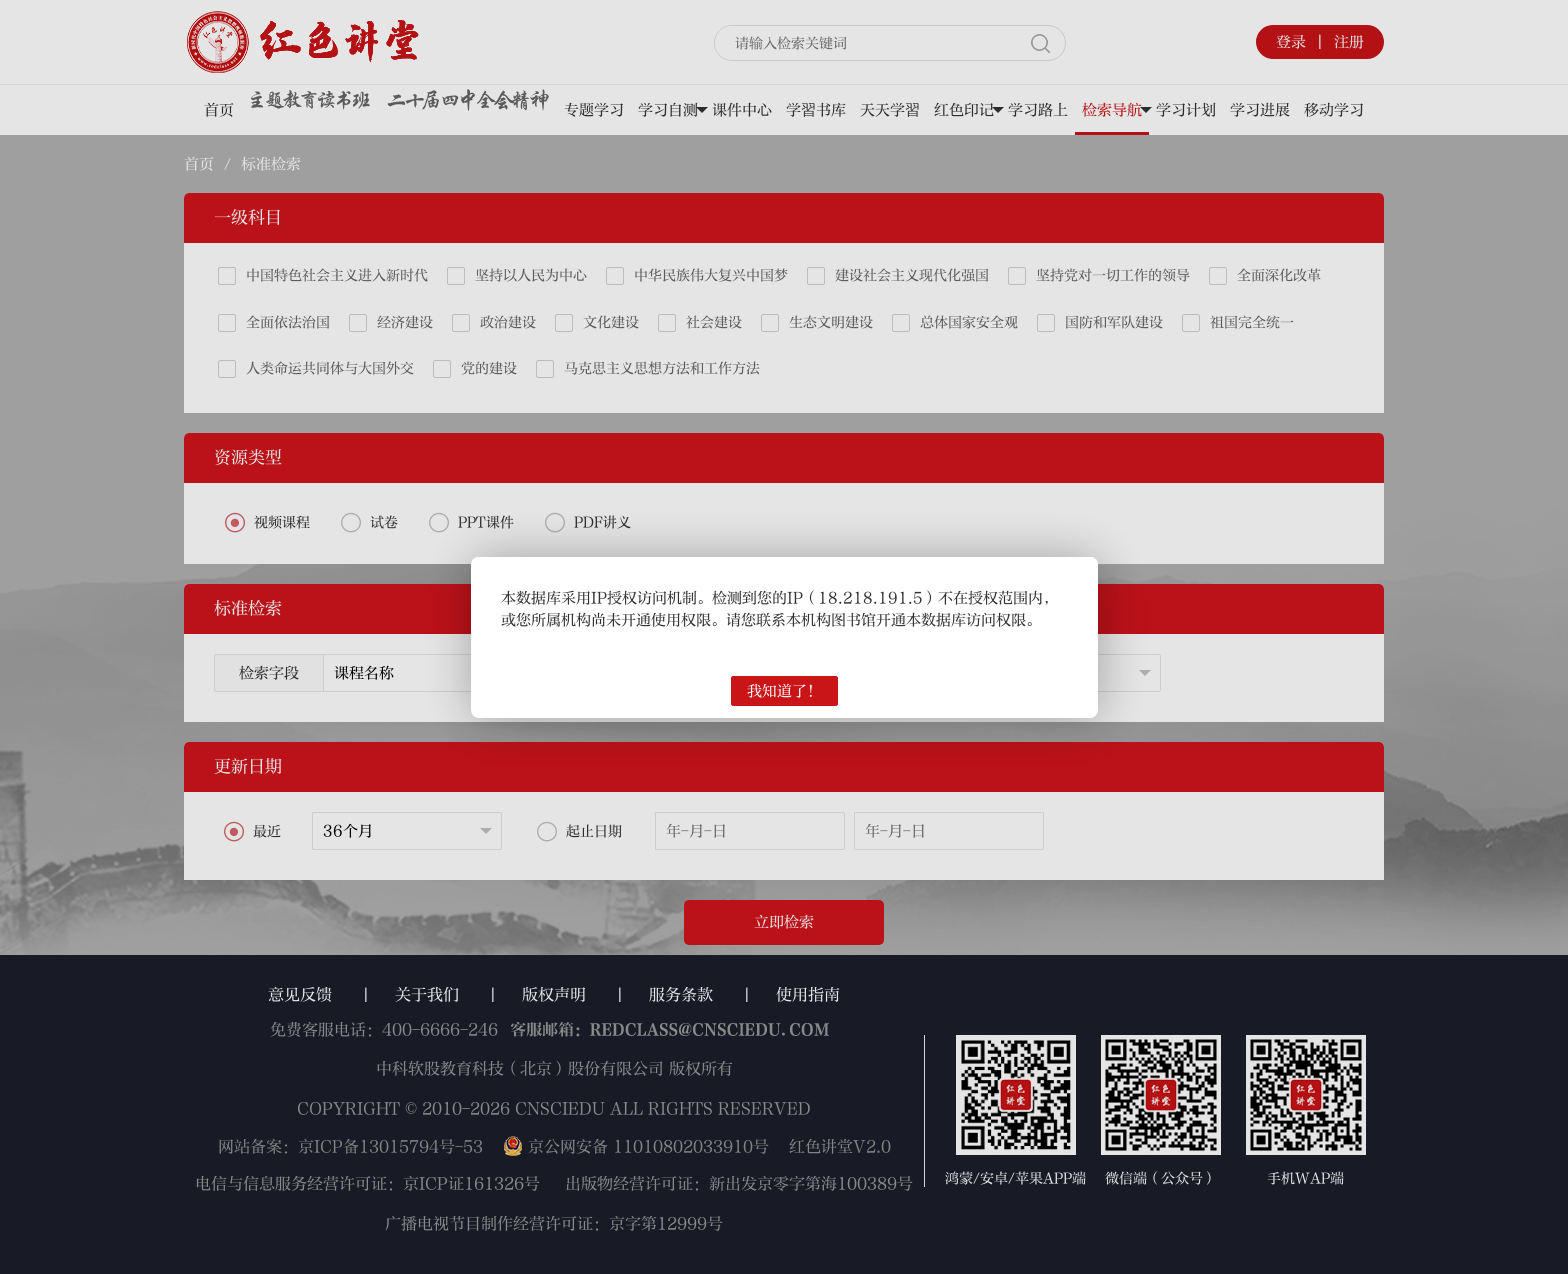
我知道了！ (784, 691)
